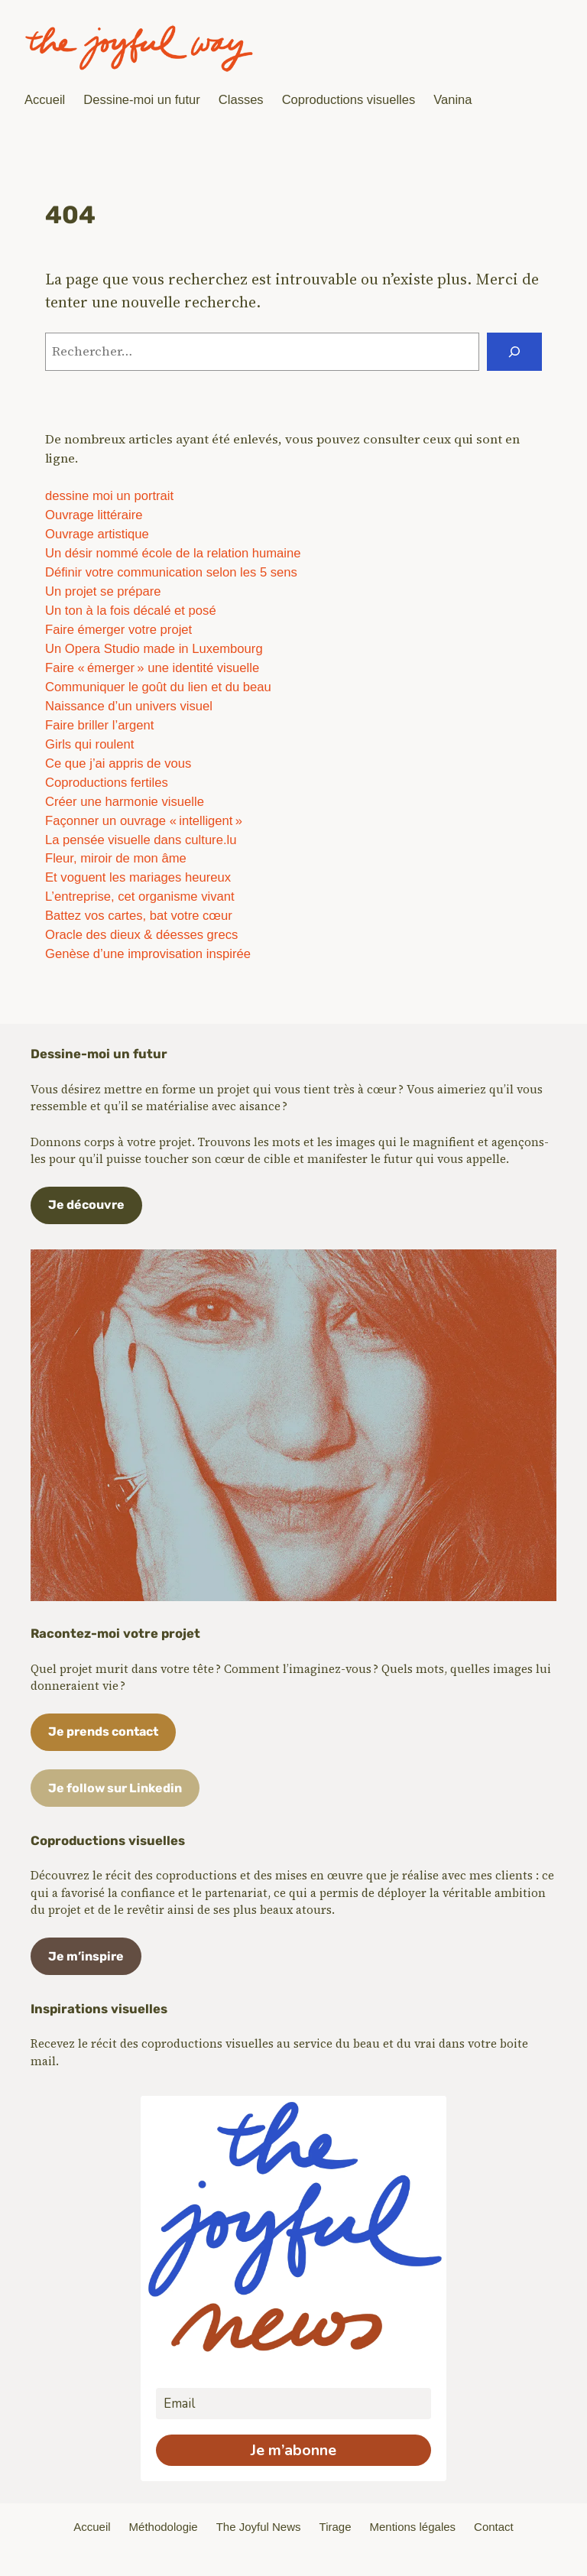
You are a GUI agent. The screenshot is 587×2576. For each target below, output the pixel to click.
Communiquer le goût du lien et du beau (158, 687)
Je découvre (86, 1204)
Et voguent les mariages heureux (138, 877)
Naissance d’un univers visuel (128, 706)
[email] (293, 2403)
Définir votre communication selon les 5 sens (171, 572)
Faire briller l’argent (99, 725)
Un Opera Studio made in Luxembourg (154, 649)
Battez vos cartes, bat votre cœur (138, 915)
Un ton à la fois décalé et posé (130, 610)
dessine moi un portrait (109, 496)
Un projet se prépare (103, 591)
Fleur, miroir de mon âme (115, 858)
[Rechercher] (514, 352)
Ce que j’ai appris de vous (118, 763)
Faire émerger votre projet (118, 629)
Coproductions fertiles (106, 782)
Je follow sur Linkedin (115, 1788)
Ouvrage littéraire (94, 515)
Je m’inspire (86, 1956)
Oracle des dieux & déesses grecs (141, 934)
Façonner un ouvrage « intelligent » (143, 821)
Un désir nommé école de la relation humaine (173, 553)
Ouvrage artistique (97, 534)
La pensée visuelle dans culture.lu (140, 840)
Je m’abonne (293, 2450)
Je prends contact (103, 1731)
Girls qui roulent (89, 744)
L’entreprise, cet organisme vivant (140, 896)
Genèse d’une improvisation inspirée (148, 954)
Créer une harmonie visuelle (124, 801)
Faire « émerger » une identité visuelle (152, 668)
